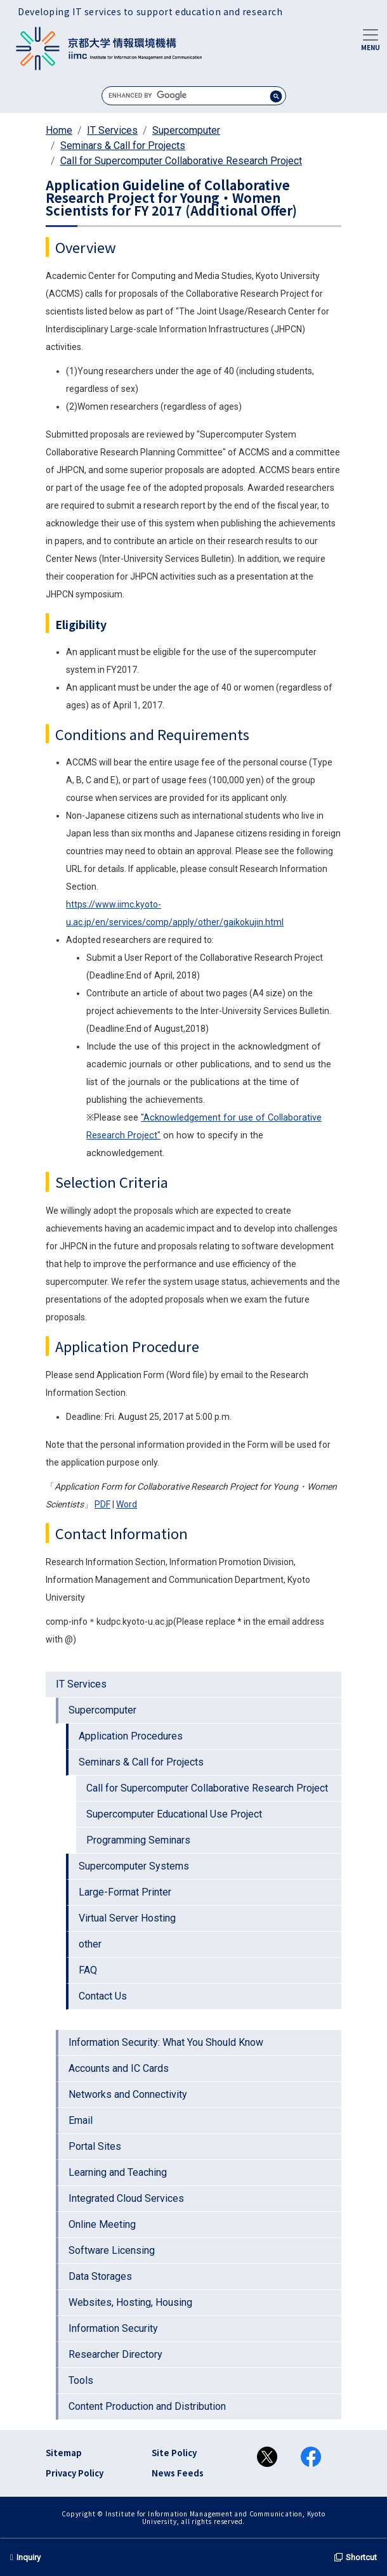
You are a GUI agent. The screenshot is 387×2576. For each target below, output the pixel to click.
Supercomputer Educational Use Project (174, 1814)
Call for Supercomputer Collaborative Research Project (181, 161)
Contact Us (103, 1996)
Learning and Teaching (118, 2172)
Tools (81, 2380)
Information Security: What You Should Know (166, 2042)
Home (59, 130)
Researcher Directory (115, 2354)
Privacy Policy (74, 2473)
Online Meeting (102, 2224)
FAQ (88, 1970)
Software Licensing (112, 2250)
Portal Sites (95, 2146)
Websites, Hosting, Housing (130, 2302)
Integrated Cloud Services (126, 2198)
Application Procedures (131, 1736)
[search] (193, 95)
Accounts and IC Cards (119, 2068)
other (90, 1944)
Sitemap (64, 2453)
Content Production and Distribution (147, 2406)
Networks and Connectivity (128, 2094)
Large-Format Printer (125, 1892)
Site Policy (174, 2453)
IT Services (112, 130)
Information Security (113, 2328)
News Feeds (178, 2473)
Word (126, 1504)
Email (81, 2120)
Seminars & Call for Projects (122, 146)
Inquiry (25, 2557)
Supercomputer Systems (134, 1866)
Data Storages (100, 2276)
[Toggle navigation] (370, 38)
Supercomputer (186, 130)
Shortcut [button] (355, 2557)
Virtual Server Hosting (127, 1918)
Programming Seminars (138, 1840)
